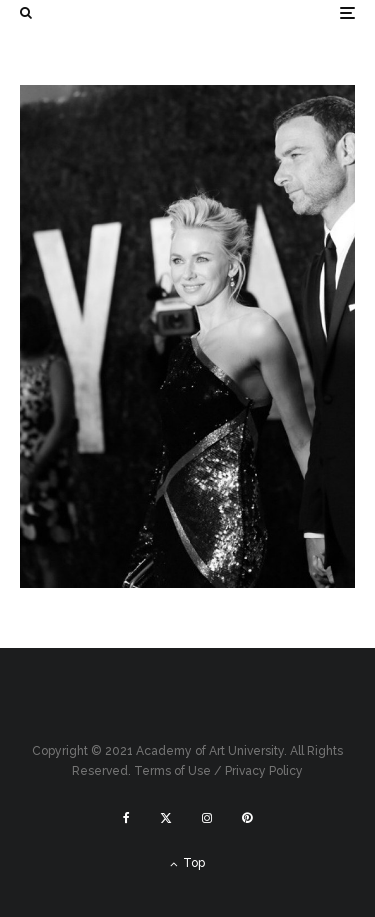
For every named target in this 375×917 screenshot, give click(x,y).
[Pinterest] (247, 818)
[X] (166, 818)
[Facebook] (126, 818)
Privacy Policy (264, 771)
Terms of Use (172, 771)
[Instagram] (207, 818)
